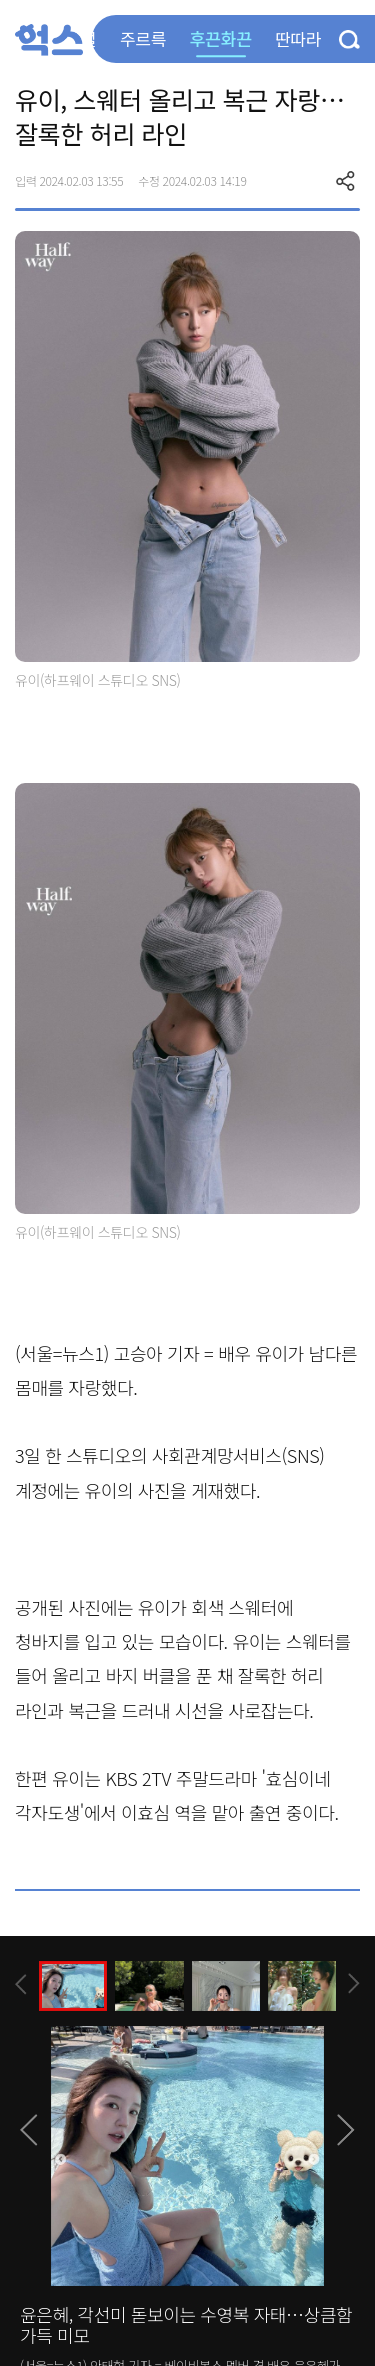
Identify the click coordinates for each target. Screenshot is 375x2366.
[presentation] (21, 1984)
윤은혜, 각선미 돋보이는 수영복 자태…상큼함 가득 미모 (186, 2325)
